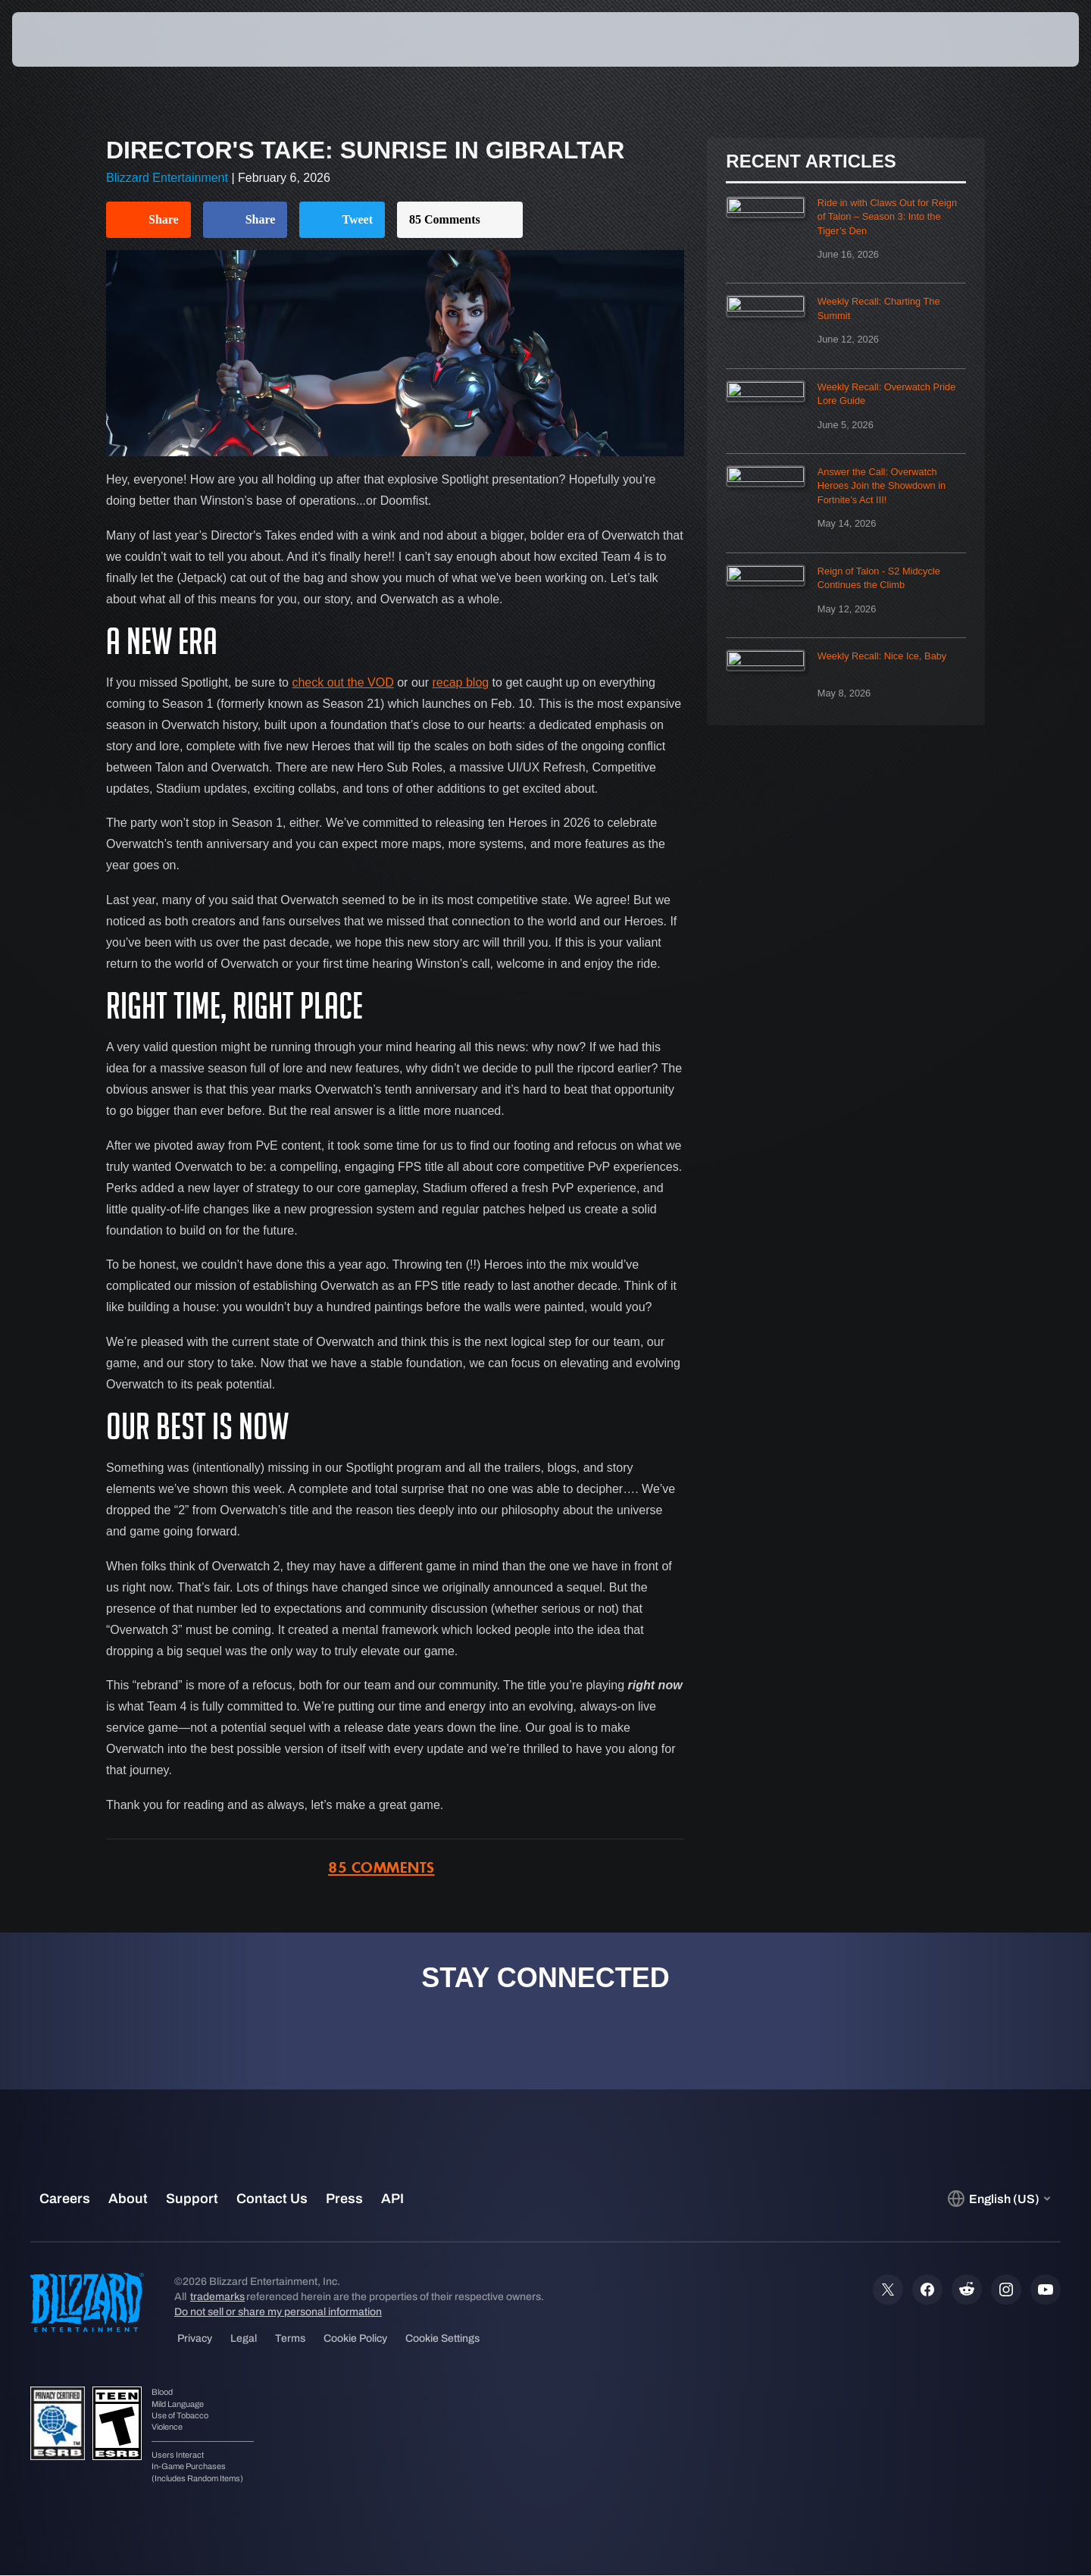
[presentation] (68, 39)
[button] (1025, 39)
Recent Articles (811, 161)
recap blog (460, 682)
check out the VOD (342, 682)
